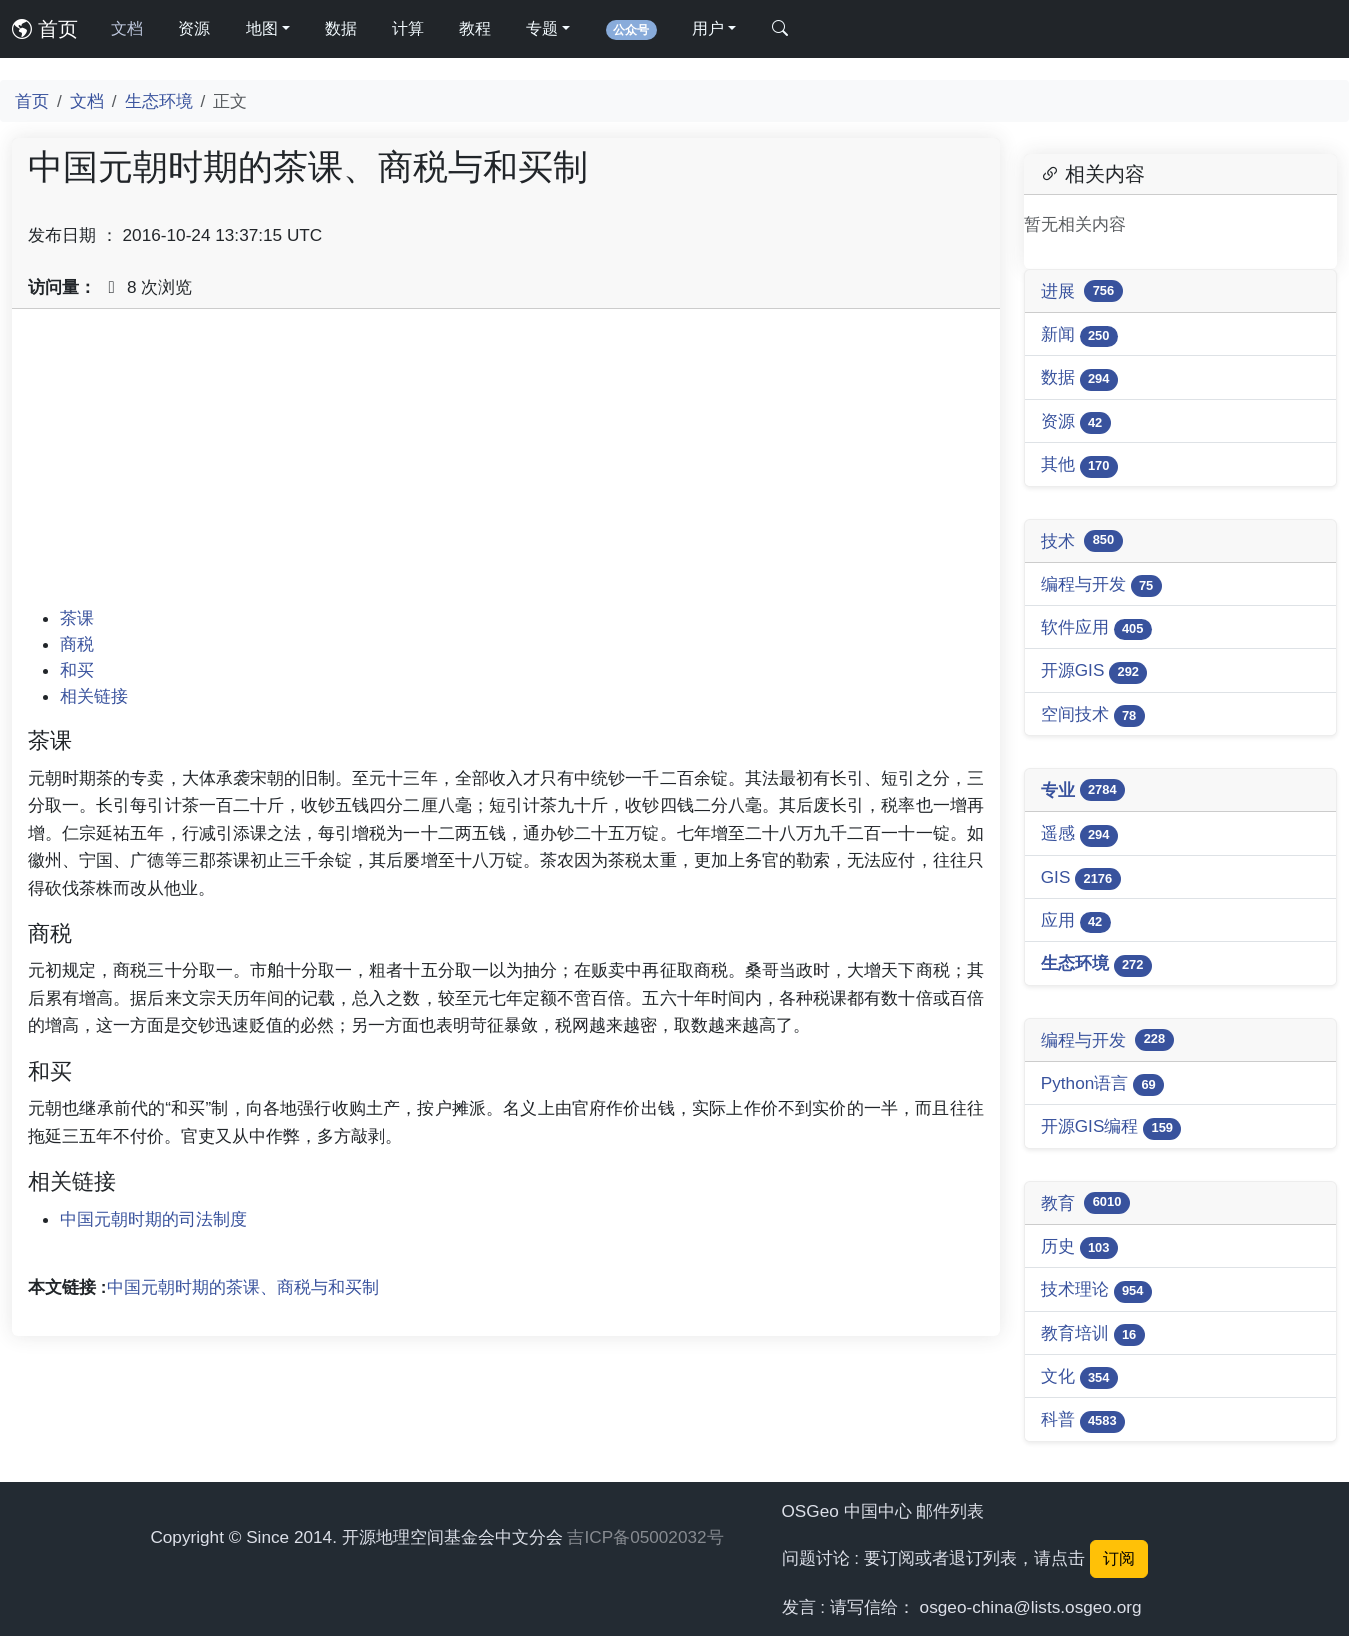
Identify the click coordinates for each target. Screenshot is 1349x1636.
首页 (45, 29)
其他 (1079, 465)
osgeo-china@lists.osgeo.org (1031, 1607)
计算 (408, 28)
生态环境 (159, 101)
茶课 (77, 618)
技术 (1082, 541)
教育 (1085, 1203)
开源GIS (1094, 671)
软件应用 (1096, 628)
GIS (1081, 878)
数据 (341, 28)
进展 (1082, 291)
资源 (194, 28)
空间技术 (1093, 715)
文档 (127, 28)
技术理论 (1096, 1290)
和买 (77, 670)
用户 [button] (708, 28)
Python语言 (1102, 1084)
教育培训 (1093, 1334)
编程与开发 (1101, 585)
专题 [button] (542, 28)
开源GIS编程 (1111, 1127)
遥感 (1079, 834)
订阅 (1119, 1558)
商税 (77, 644)
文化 (1079, 1377)
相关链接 (94, 696)
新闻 (1079, 335)
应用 (1076, 921)
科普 (1083, 1420)
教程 (475, 28)
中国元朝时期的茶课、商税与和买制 (243, 1287)
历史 (1079, 1247)
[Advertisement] (506, 465)
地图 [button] (262, 28)
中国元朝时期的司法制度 (153, 1219)
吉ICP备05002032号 (645, 1537)
